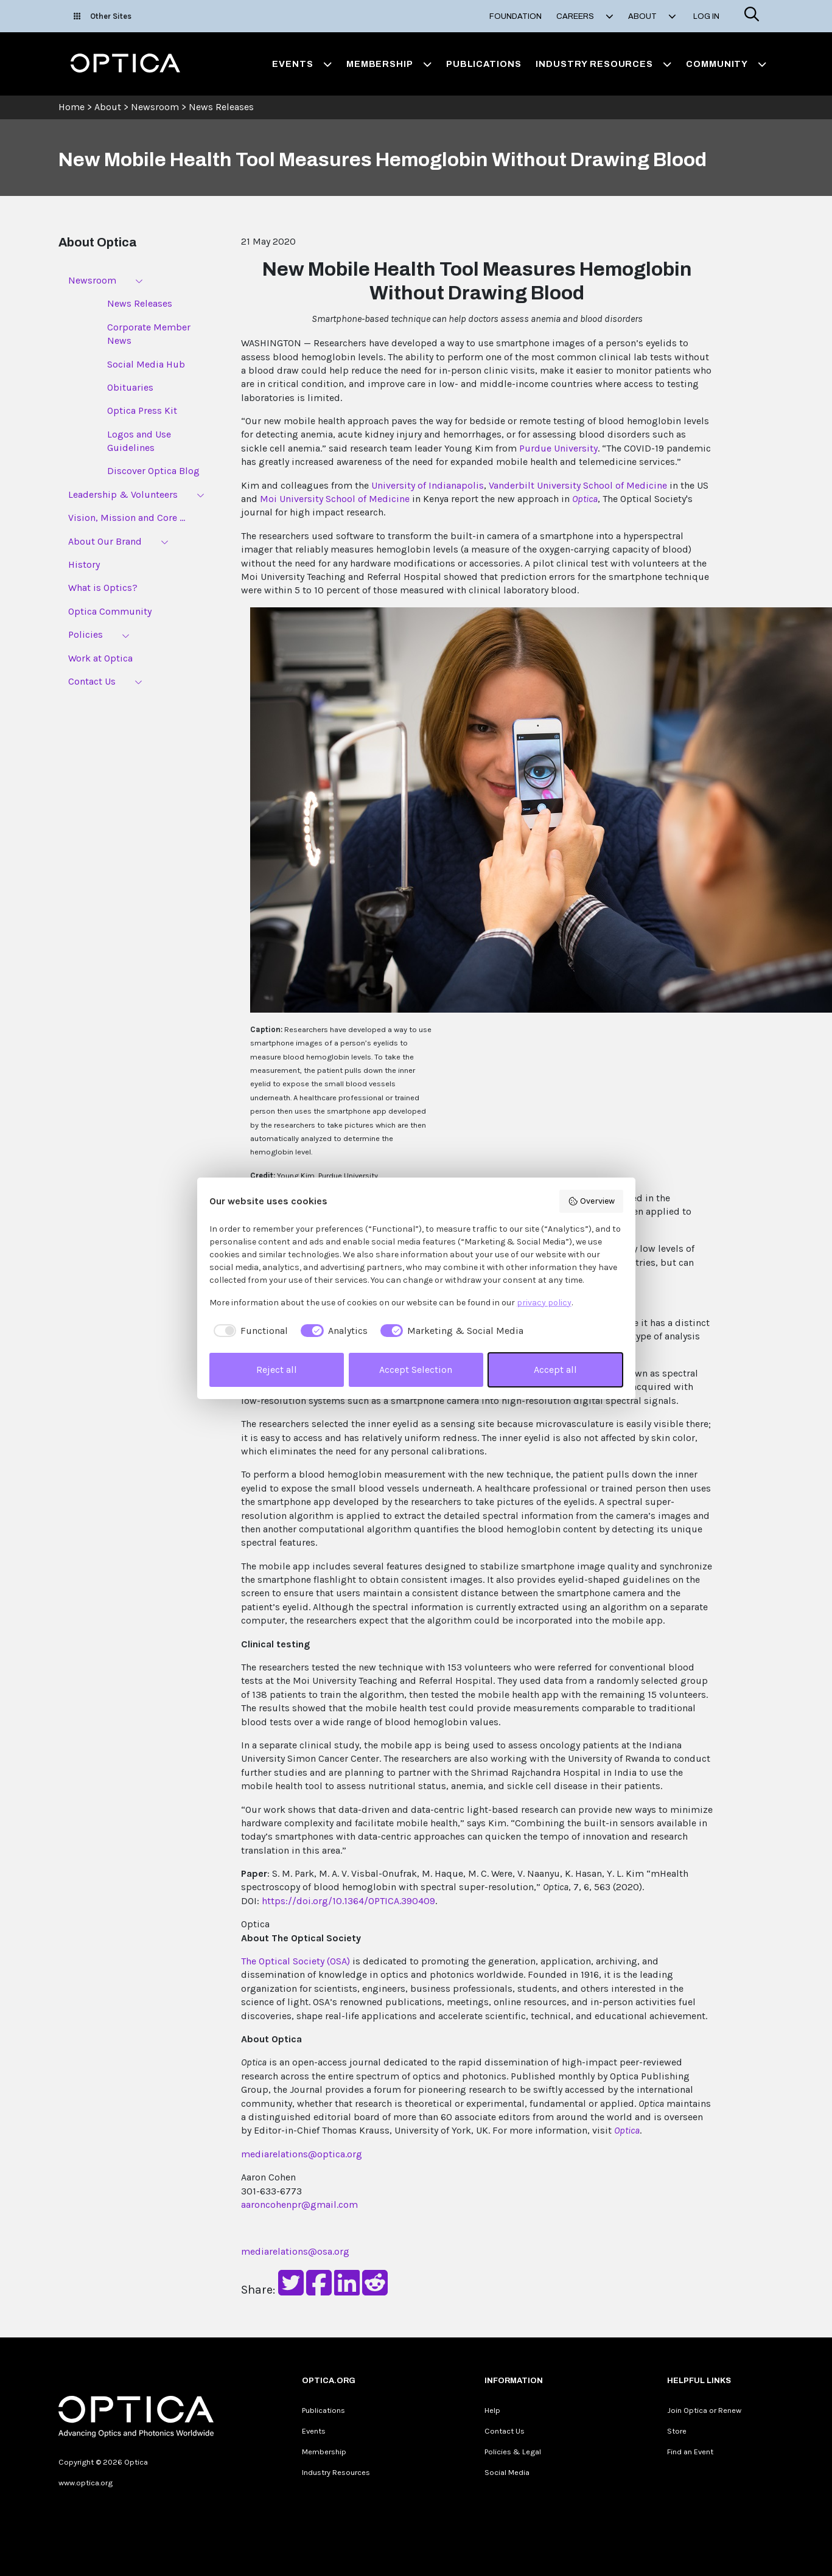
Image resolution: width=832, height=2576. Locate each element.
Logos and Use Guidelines (139, 440)
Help (492, 2410)
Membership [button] (389, 64)
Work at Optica (100, 658)
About (107, 107)
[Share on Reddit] (375, 2290)
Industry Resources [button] (603, 64)
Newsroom (155, 107)
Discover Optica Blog (153, 470)
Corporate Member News (149, 333)
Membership (324, 2451)
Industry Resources (336, 2472)
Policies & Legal (512, 2451)
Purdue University (558, 448)
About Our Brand (105, 541)
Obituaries (130, 387)
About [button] (652, 16)
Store (677, 2430)
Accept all (555, 1369)
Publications (483, 64)
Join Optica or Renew (704, 2410)
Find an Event (690, 2451)
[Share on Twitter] (291, 2290)
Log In (706, 16)
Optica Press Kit (142, 410)
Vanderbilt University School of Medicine (578, 485)
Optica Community (110, 611)
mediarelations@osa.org (295, 2251)
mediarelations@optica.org (301, 2154)
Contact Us (92, 681)
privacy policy (544, 1302)
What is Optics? (103, 587)
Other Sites (102, 16)
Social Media (507, 2472)
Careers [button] (585, 16)
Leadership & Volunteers (123, 494)
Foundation (515, 16)
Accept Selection (415, 1369)
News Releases (221, 107)
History (84, 564)
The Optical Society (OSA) (295, 1961)
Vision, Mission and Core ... (126, 517)
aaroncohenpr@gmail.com (299, 2204)
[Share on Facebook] (319, 2290)
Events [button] (302, 64)
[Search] (751, 16)
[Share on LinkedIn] (347, 2290)
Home (71, 107)
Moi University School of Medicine (335, 498)
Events (314, 2430)
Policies (85, 634)
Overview (591, 1201)
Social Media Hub (146, 364)
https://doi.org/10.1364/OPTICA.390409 (348, 1901)
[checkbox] (248, 1331)
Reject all (276, 1369)
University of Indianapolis (427, 485)
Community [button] (726, 64)
